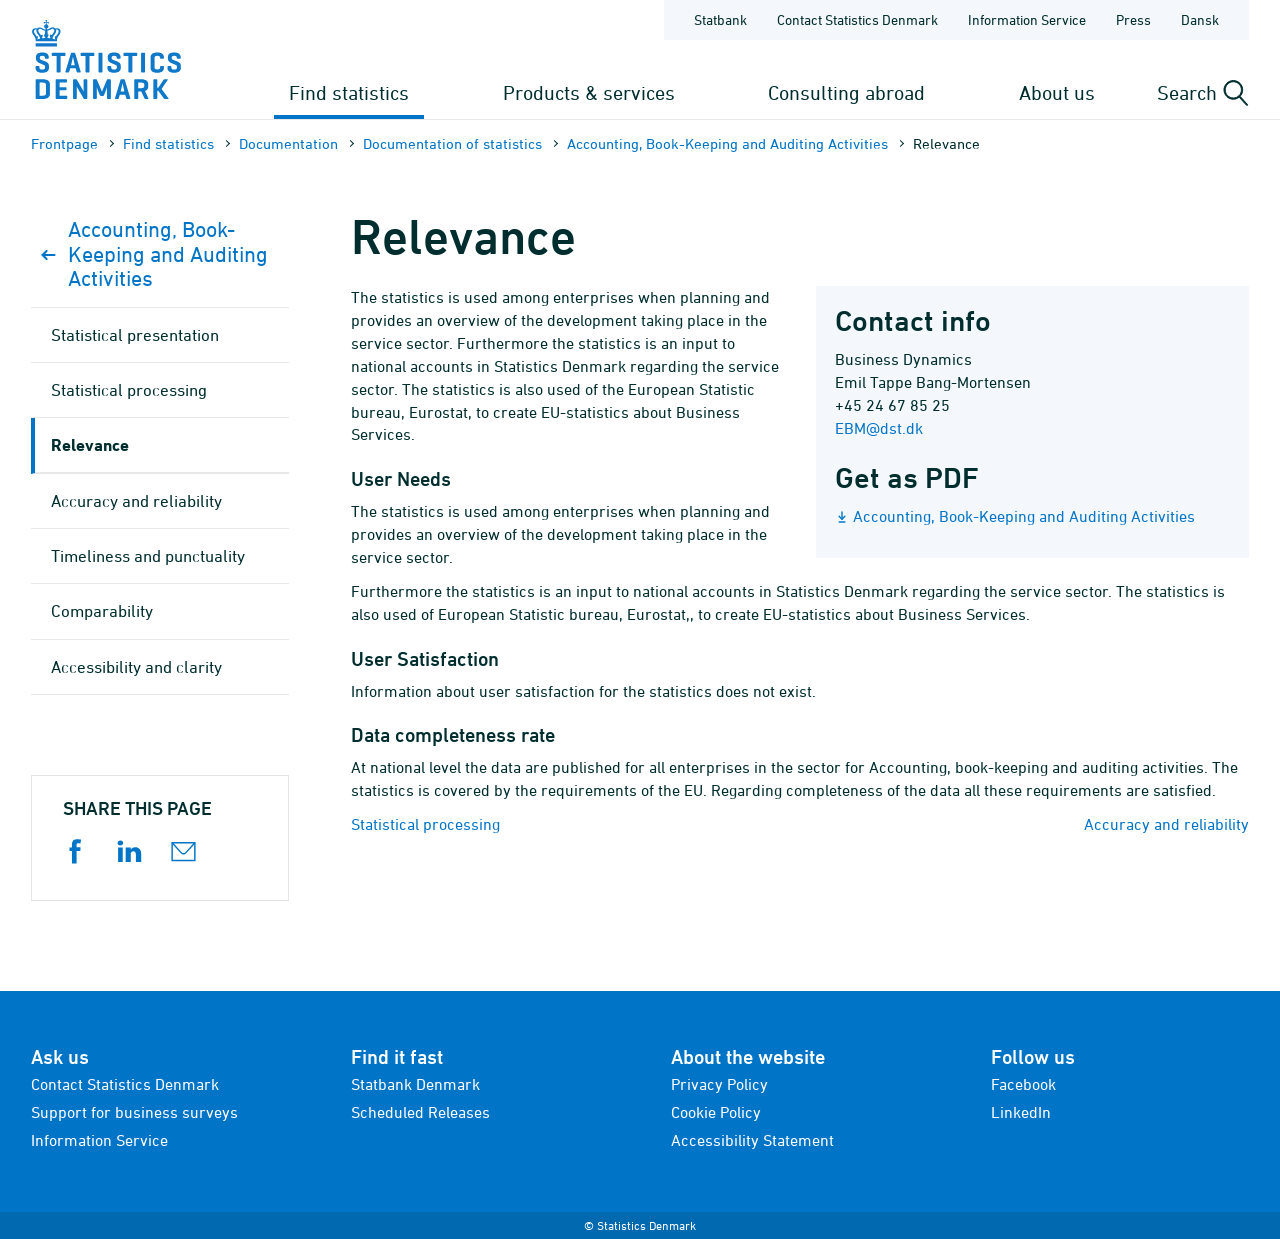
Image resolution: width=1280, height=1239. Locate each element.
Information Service (99, 1140)
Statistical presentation (135, 335)
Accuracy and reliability (1166, 824)
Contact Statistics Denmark (125, 1084)
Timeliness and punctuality (148, 556)
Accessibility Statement (752, 1140)
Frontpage (64, 143)
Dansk (1200, 19)
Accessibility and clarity (136, 667)
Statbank (720, 19)
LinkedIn (1021, 1112)
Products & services (589, 92)
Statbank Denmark (415, 1084)
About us (1057, 92)
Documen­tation (288, 143)
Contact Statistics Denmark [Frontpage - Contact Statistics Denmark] (857, 19)
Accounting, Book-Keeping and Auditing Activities (727, 143)
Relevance (90, 444)
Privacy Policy (719, 1084)
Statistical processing (425, 824)
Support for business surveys (134, 1112)
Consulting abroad (846, 92)
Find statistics (349, 92)
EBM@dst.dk (879, 428)
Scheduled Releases (420, 1112)
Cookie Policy (716, 1112)
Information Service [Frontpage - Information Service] (1027, 19)
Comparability (102, 611)
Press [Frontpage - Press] (1133, 19)
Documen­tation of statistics (452, 143)
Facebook (1023, 1084)
